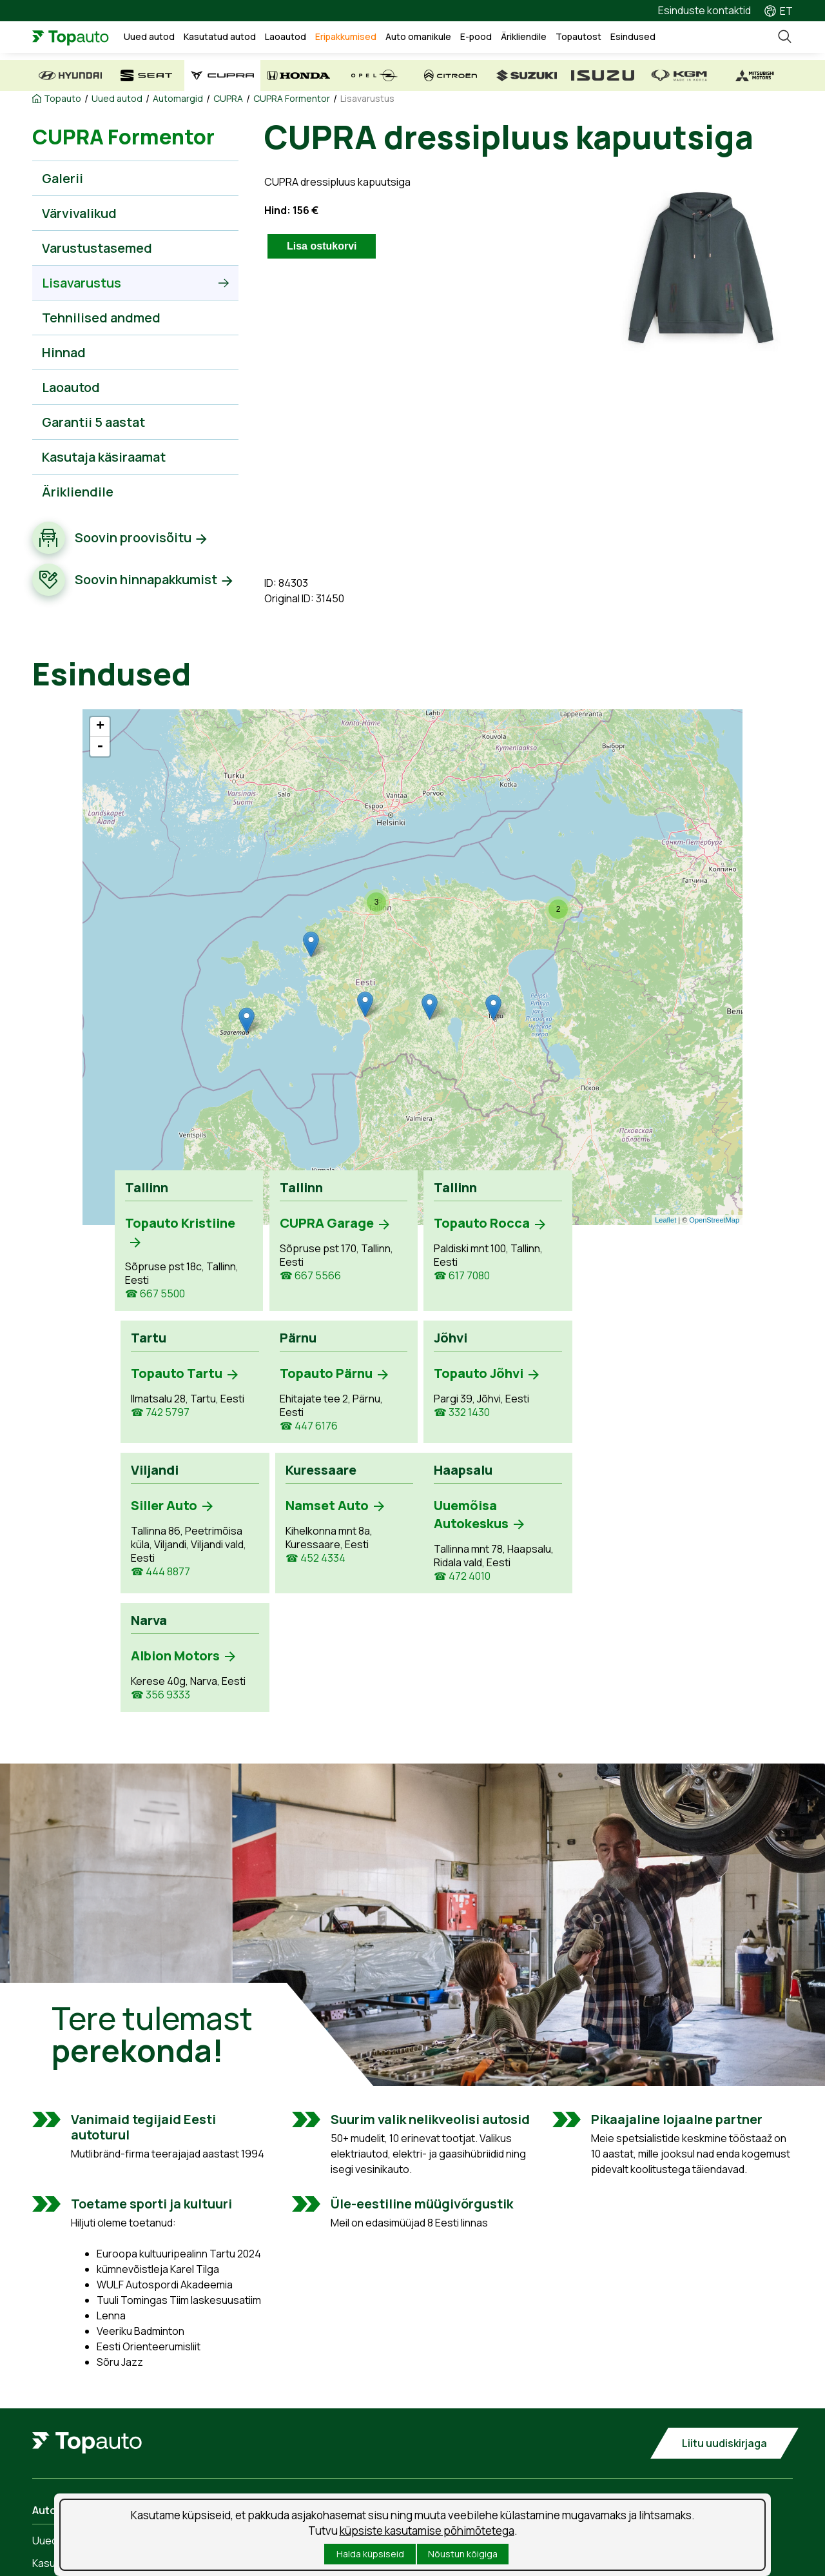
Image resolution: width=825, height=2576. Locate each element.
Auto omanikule (418, 36)
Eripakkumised (345, 36)
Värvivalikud (79, 213)
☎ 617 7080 (454, 1276)
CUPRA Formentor (291, 98)
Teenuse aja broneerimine (291, 2435)
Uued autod (149, 36)
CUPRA (228, 98)
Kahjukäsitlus (260, 2480)
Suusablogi (451, 2480)
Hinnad (64, 352)
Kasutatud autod (220, 36)
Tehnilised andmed (101, 317)
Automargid (178, 98)
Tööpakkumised (463, 2435)
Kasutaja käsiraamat (104, 457)
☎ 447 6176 (154, 1426)
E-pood (476, 36)
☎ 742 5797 (605, 1262)
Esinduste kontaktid (704, 10)
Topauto (62, 98)
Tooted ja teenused (276, 2458)
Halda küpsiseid (370, 2554)
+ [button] (100, 726)
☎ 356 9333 (305, 1558)
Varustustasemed (97, 248)
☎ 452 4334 (606, 1426)
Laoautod (285, 36)
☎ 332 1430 (303, 1412)
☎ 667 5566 (305, 1276)
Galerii (62, 178)
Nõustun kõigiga (463, 2554)
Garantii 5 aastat (93, 422)
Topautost (578, 36)
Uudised (444, 2458)
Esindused (632, 36)
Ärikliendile (524, 36)
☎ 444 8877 (455, 1439)
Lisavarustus (367, 98)
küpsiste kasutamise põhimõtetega (427, 2530)
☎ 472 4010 (153, 1590)
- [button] (99, 746)
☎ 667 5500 (155, 1294)
